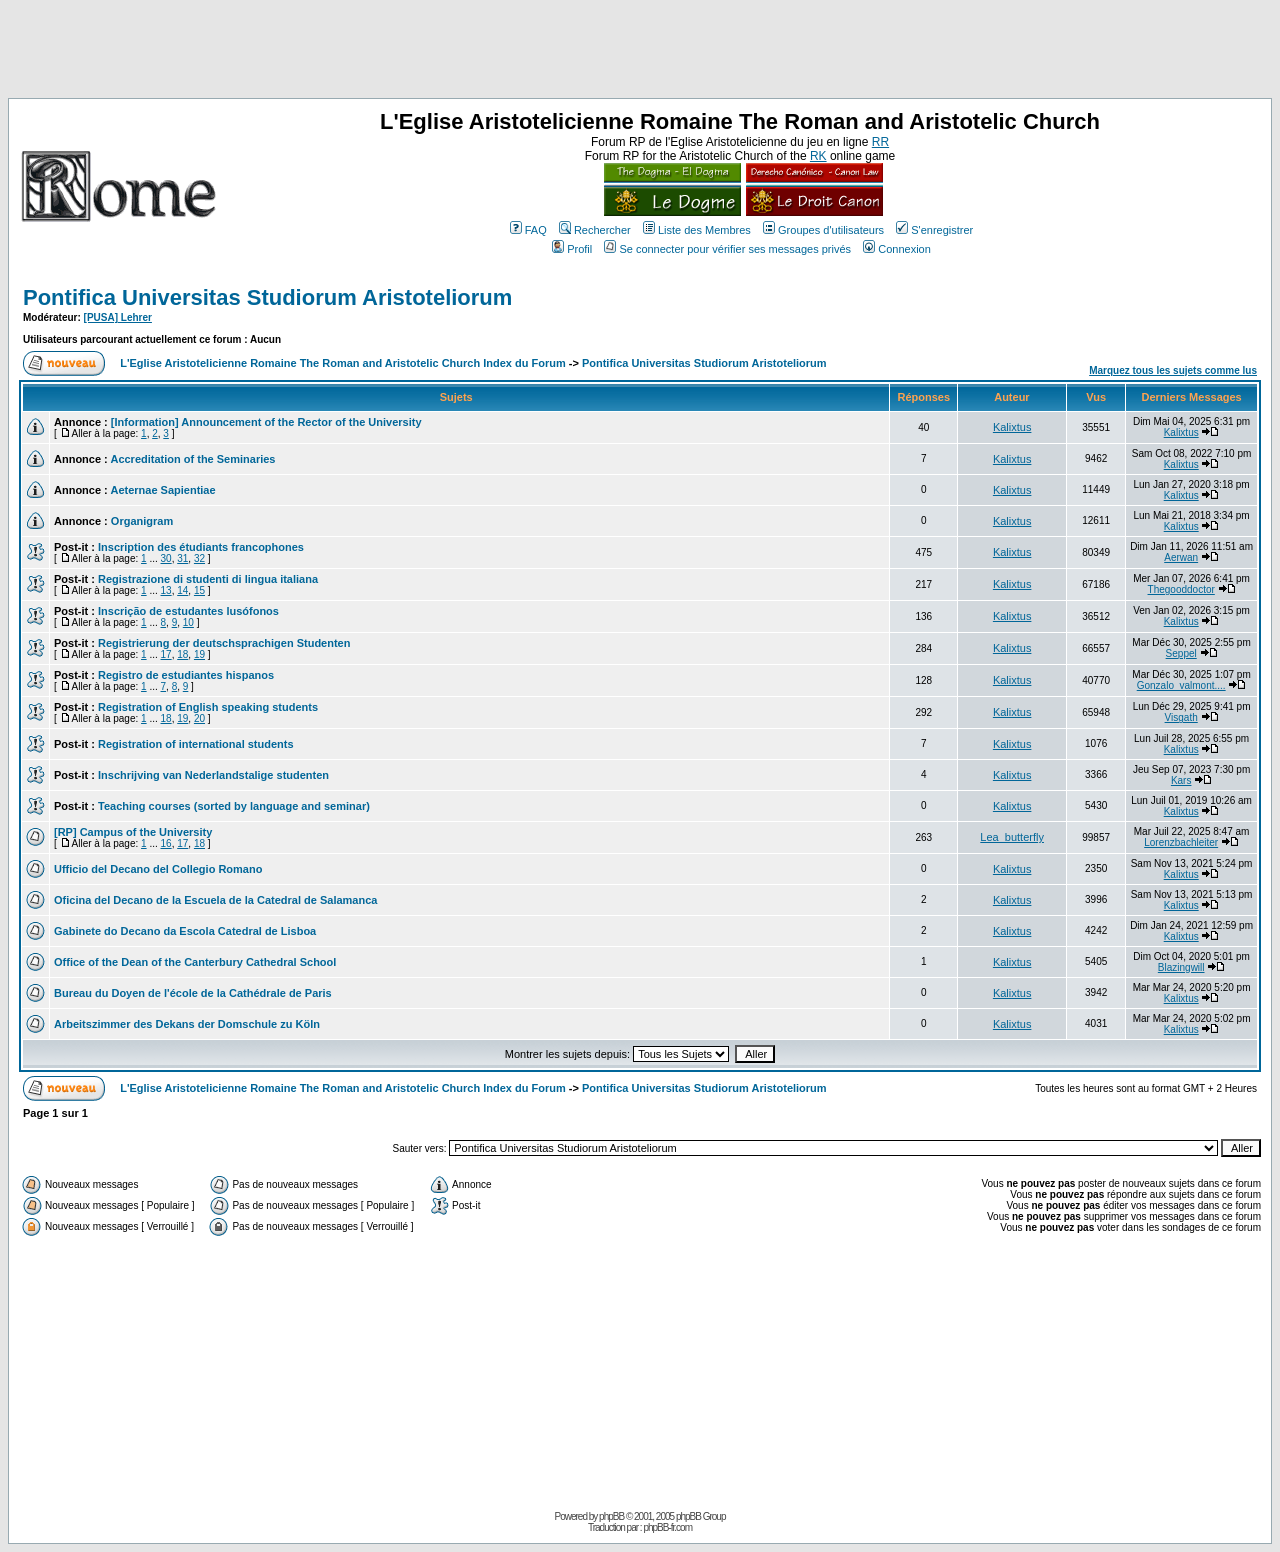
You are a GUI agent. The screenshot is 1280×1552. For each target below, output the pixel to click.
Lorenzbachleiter (1181, 842)
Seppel (1181, 653)
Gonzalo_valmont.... (1181, 685)
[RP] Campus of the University (133, 832)
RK (818, 156)
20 (199, 718)
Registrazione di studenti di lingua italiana (208, 579)
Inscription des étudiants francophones (201, 547)
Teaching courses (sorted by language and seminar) (234, 806)
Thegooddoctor (1181, 589)
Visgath (1181, 717)
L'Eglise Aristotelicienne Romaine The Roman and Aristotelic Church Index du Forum (343, 363)
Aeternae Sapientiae (162, 490)
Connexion (897, 249)
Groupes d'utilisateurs (823, 230)
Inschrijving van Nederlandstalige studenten (213, 775)
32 (199, 558)
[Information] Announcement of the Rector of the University (266, 422)
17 (166, 654)
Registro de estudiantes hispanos (186, 675)
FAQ (528, 230)
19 (199, 654)
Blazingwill (1181, 967)
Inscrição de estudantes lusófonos (188, 611)
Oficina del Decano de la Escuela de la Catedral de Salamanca (215, 900)
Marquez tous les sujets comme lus (1173, 370)
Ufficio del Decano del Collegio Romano (158, 869)
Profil (572, 249)
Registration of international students (196, 744)
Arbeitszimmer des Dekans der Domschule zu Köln (187, 1024)
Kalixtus (1012, 427)
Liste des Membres (697, 230)
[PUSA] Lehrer (118, 317)
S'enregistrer (934, 230)
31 (182, 558)
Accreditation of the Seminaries (192, 459)
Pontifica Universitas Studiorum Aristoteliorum (267, 297)
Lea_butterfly (1012, 837)
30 (166, 558)
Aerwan (1181, 557)
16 (166, 843)
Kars (1181, 780)
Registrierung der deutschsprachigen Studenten (224, 643)
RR (880, 142)
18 (182, 654)
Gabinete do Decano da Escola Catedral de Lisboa (185, 931)
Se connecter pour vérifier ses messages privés (727, 249)
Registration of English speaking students (208, 707)
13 (166, 590)
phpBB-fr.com (667, 1527)
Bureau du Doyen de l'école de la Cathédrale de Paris (193, 993)
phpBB (611, 1516)
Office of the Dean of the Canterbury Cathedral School (195, 962)
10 (188, 622)
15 (199, 590)
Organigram (142, 521)
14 (182, 590)
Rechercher (595, 230)
